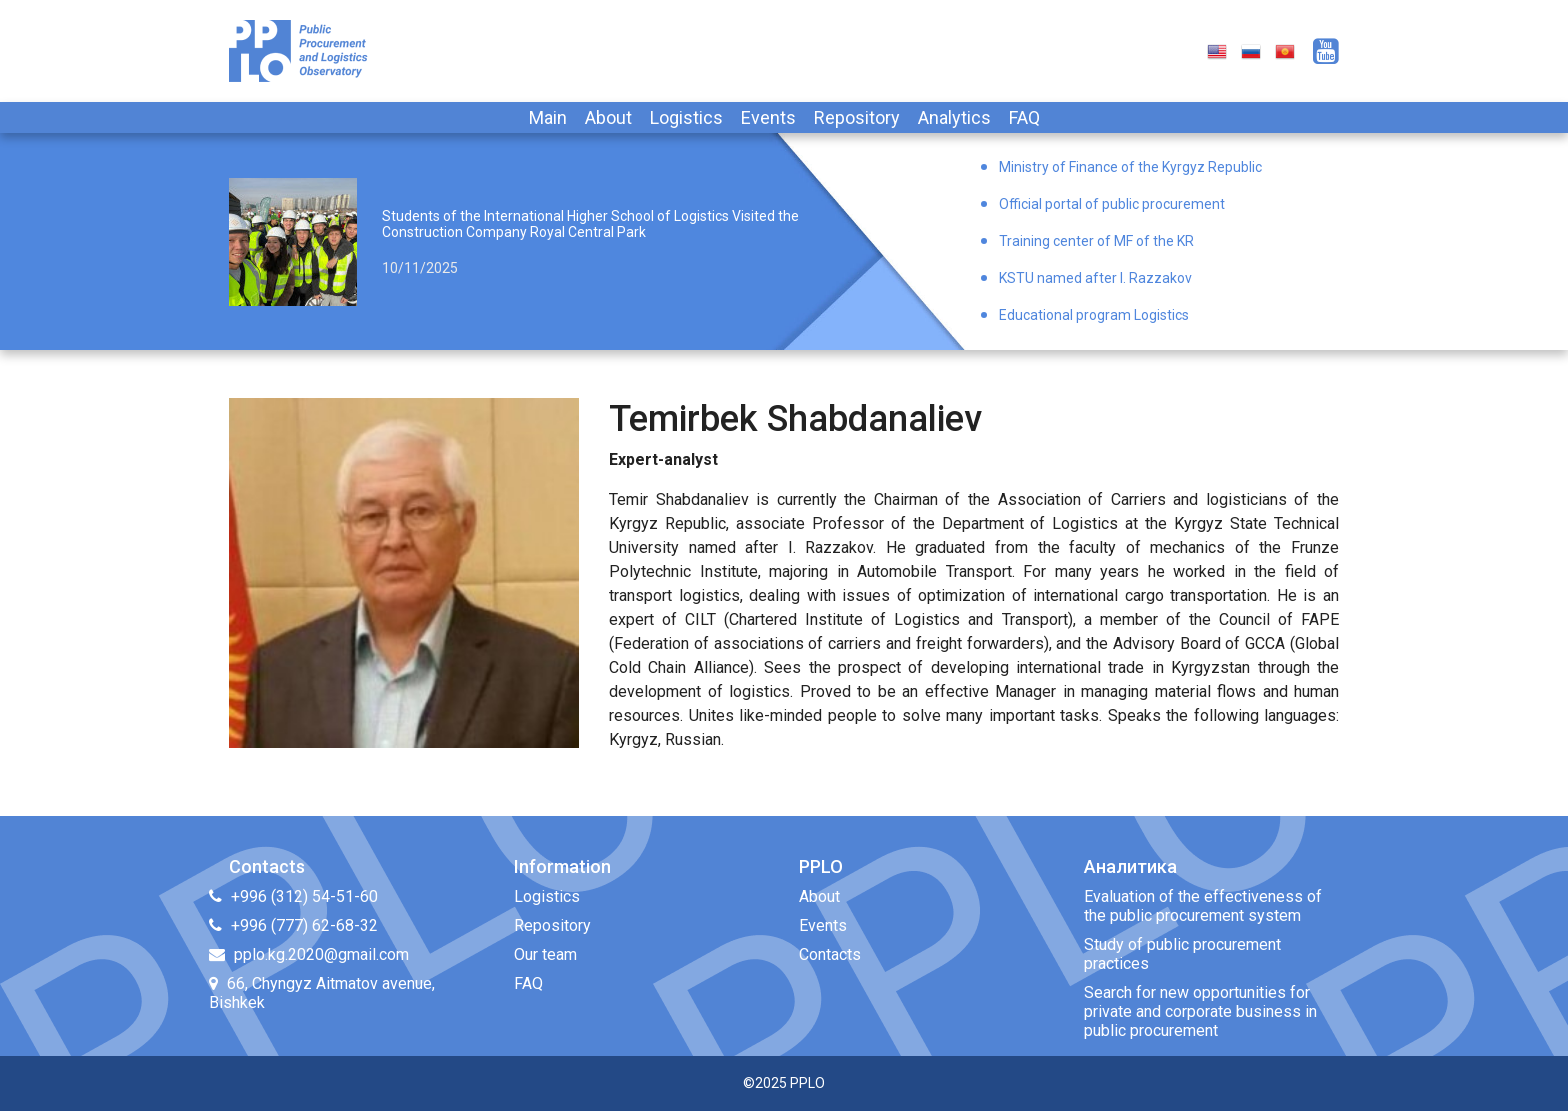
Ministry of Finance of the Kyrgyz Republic (1130, 167)
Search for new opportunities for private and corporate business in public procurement (1200, 1011)
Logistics (686, 117)
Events (768, 117)
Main (548, 117)
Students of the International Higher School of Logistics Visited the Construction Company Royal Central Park (590, 224)
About (608, 117)
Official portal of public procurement (1112, 204)
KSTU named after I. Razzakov (1095, 278)
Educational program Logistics (1094, 315)
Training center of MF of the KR (1096, 241)
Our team (545, 954)
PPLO (807, 1083)
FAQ (1024, 117)
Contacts (830, 954)
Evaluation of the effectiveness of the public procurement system (1203, 906)
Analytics (954, 117)
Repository (857, 117)
